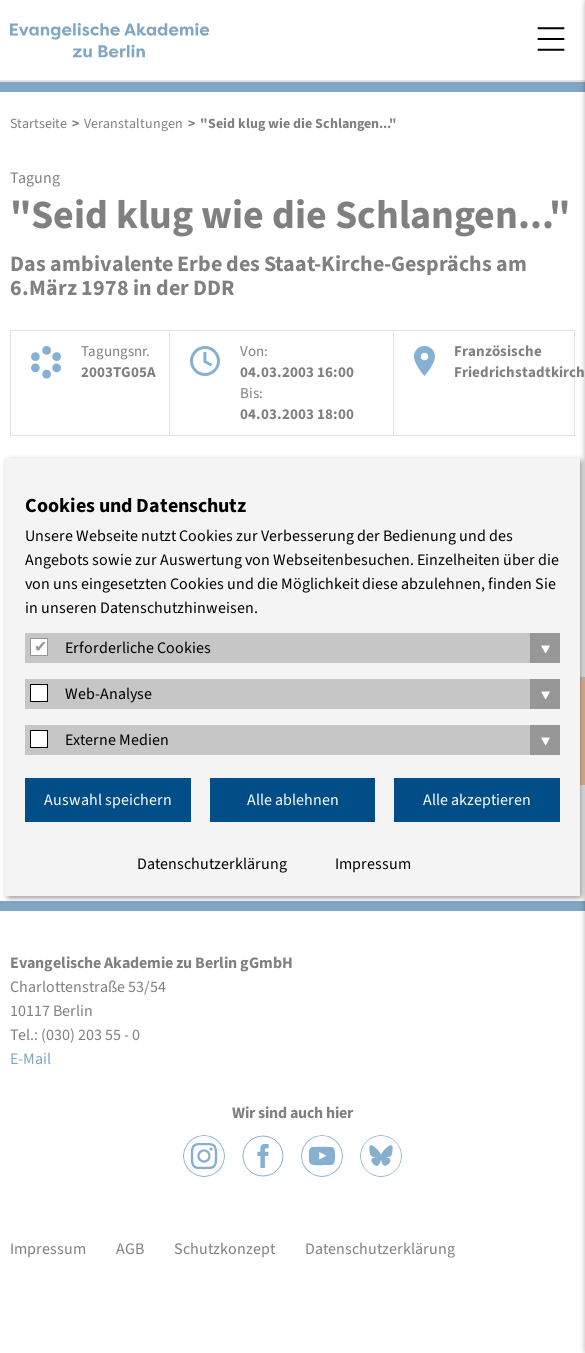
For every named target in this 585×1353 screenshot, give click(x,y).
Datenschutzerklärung (212, 864)
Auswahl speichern (108, 800)
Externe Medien (117, 740)
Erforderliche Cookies (138, 648)
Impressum (373, 864)
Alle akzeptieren (477, 800)
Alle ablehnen (293, 800)
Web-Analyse (108, 694)
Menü (551, 39)
